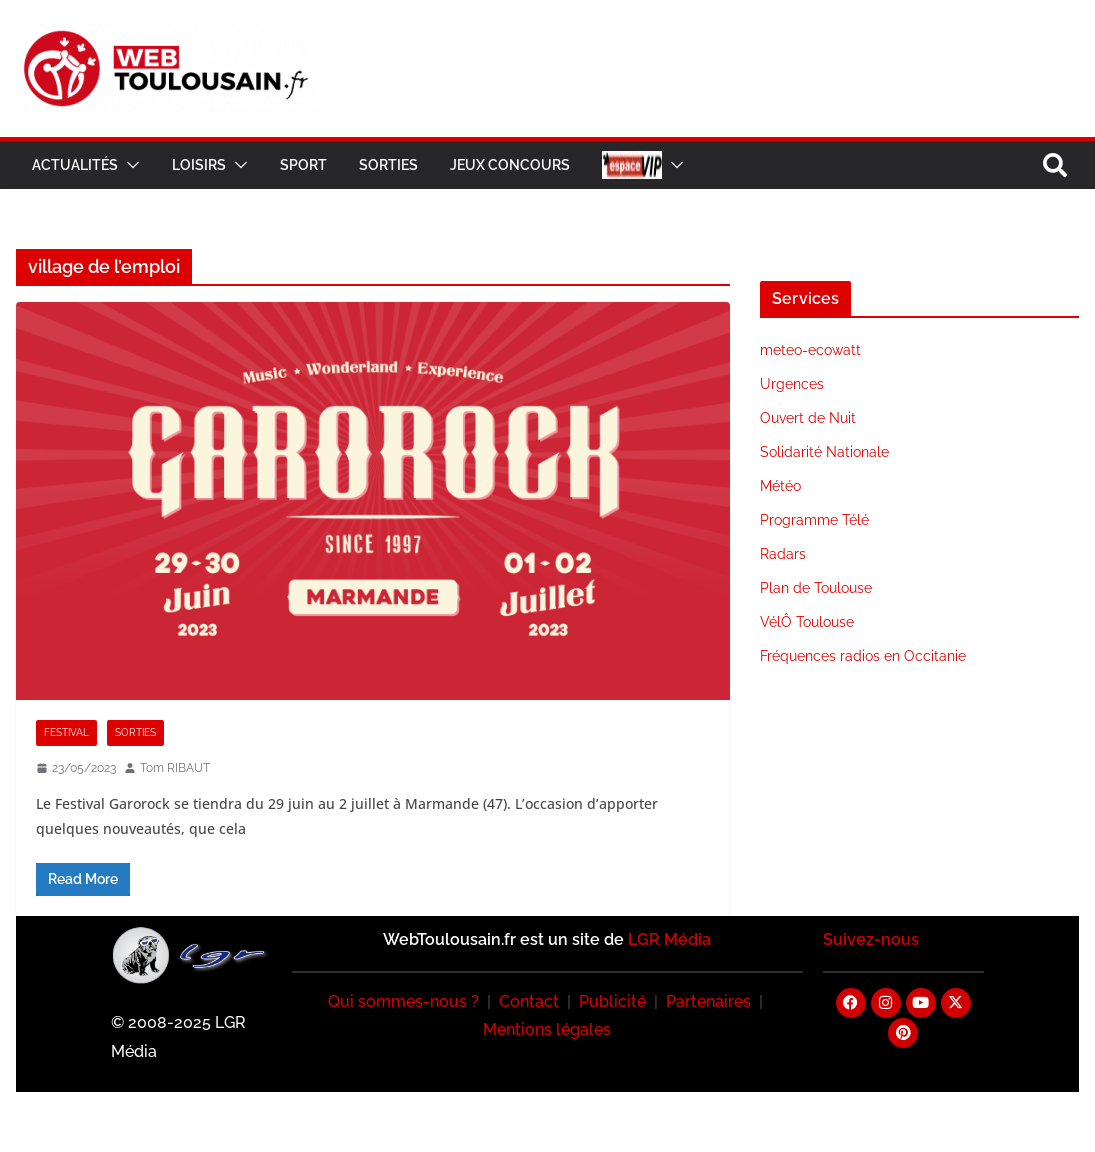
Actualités (75, 165)
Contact (529, 1001)
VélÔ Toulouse (807, 622)
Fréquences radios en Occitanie (863, 656)
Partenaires (708, 1001)
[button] (129, 165)
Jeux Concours (510, 165)
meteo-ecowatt (810, 350)
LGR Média (669, 939)
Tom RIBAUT (175, 768)
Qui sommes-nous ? (403, 1001)
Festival (66, 732)
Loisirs (199, 165)
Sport (303, 165)
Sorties (388, 165)
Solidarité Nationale (824, 452)
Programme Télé (814, 520)
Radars (783, 554)
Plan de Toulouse (816, 588)
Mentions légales (547, 1029)
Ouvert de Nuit (808, 418)
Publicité (612, 1001)
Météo (780, 486)
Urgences (792, 384)
